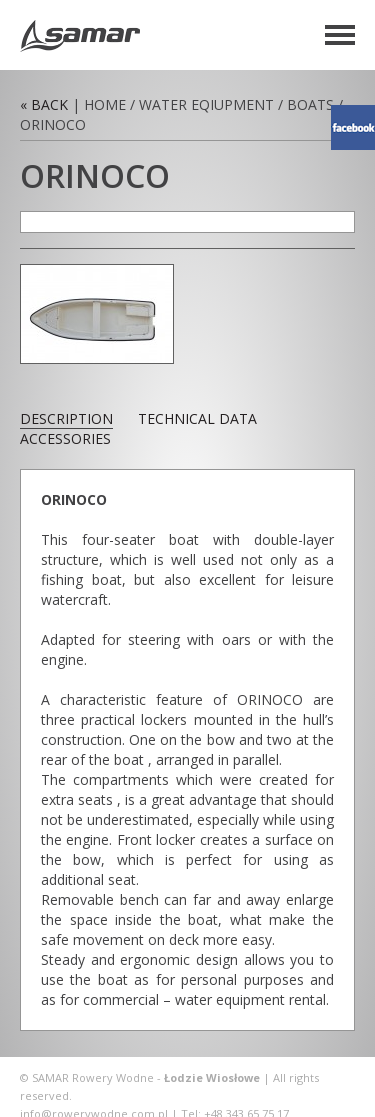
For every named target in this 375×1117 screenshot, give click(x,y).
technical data (197, 418)
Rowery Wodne (80, 36)
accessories (65, 438)
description (66, 418)
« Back (44, 104)
